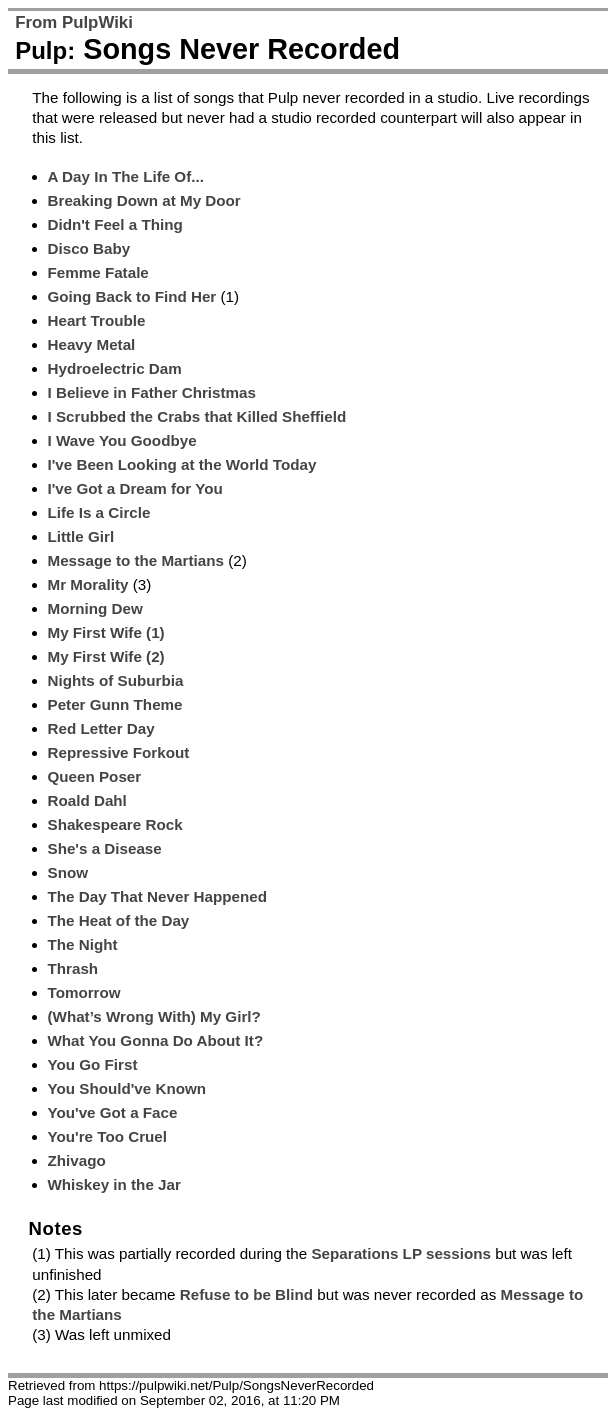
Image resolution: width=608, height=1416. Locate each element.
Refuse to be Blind (246, 1294)
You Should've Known (127, 1088)
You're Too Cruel (108, 1136)
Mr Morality (88, 584)
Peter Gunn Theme (115, 704)
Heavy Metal (92, 344)
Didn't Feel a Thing (115, 224)
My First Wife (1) (106, 632)
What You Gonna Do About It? (156, 1040)
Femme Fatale (98, 272)
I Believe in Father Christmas (152, 392)
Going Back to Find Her (132, 296)
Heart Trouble (97, 320)
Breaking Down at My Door (144, 200)
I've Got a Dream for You (135, 488)
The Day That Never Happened (157, 896)
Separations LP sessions (401, 1253)
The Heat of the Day (119, 920)
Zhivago (77, 1160)
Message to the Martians (136, 560)
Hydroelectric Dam (115, 368)
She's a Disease (105, 848)
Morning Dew (95, 608)
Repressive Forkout (119, 752)
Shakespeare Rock (115, 824)
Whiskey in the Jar (114, 1184)
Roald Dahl (87, 800)
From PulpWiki (74, 22)
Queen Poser (95, 776)
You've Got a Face (113, 1112)
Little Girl (81, 536)
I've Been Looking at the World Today (182, 464)
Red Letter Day (101, 728)
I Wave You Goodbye (122, 440)
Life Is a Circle (99, 512)
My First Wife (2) (106, 656)
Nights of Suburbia (116, 680)
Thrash (73, 968)
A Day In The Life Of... (126, 176)
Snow (68, 872)
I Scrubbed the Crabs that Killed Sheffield (197, 416)
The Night (83, 944)
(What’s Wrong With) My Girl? (154, 1016)
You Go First (93, 1064)
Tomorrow (84, 992)
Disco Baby (89, 248)
